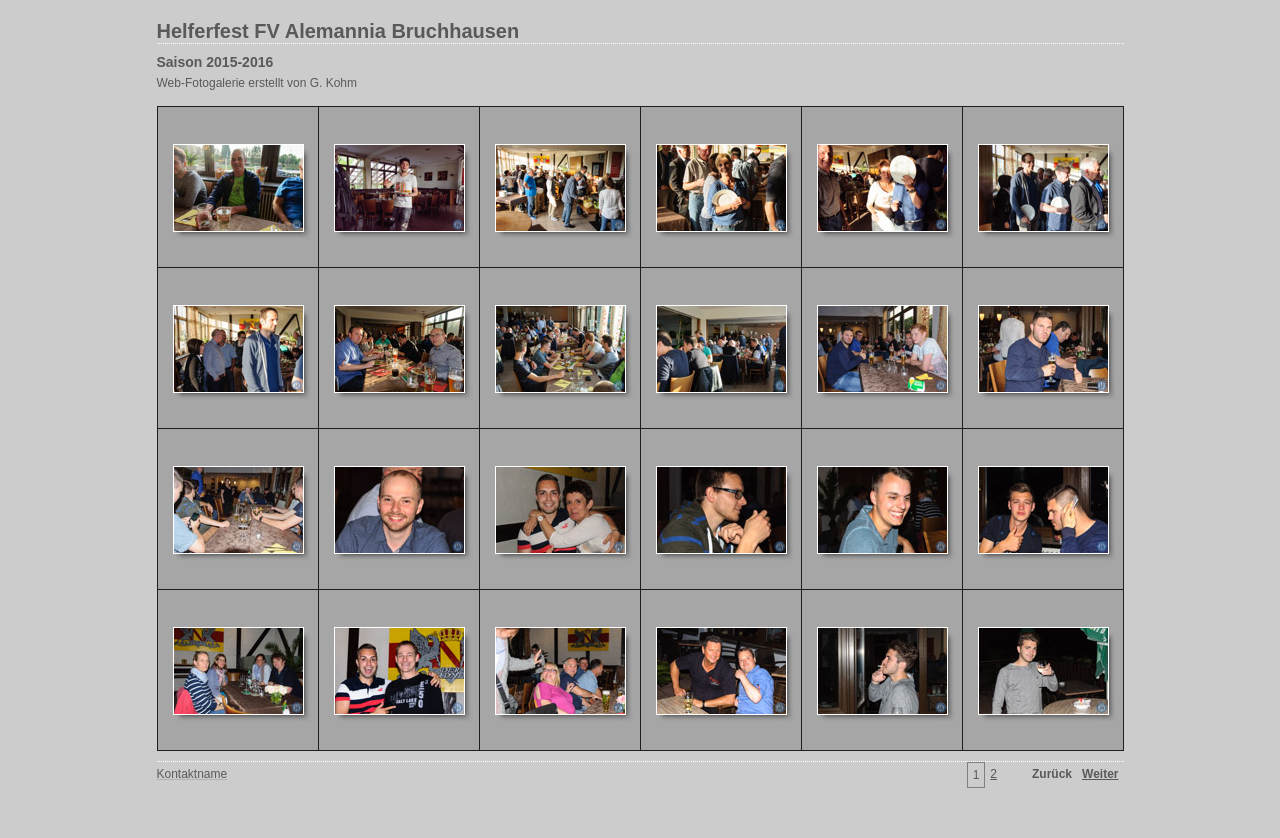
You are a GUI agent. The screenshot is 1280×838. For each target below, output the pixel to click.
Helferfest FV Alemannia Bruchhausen (338, 31)
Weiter (1100, 774)
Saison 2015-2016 (215, 62)
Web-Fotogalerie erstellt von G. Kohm (257, 83)
